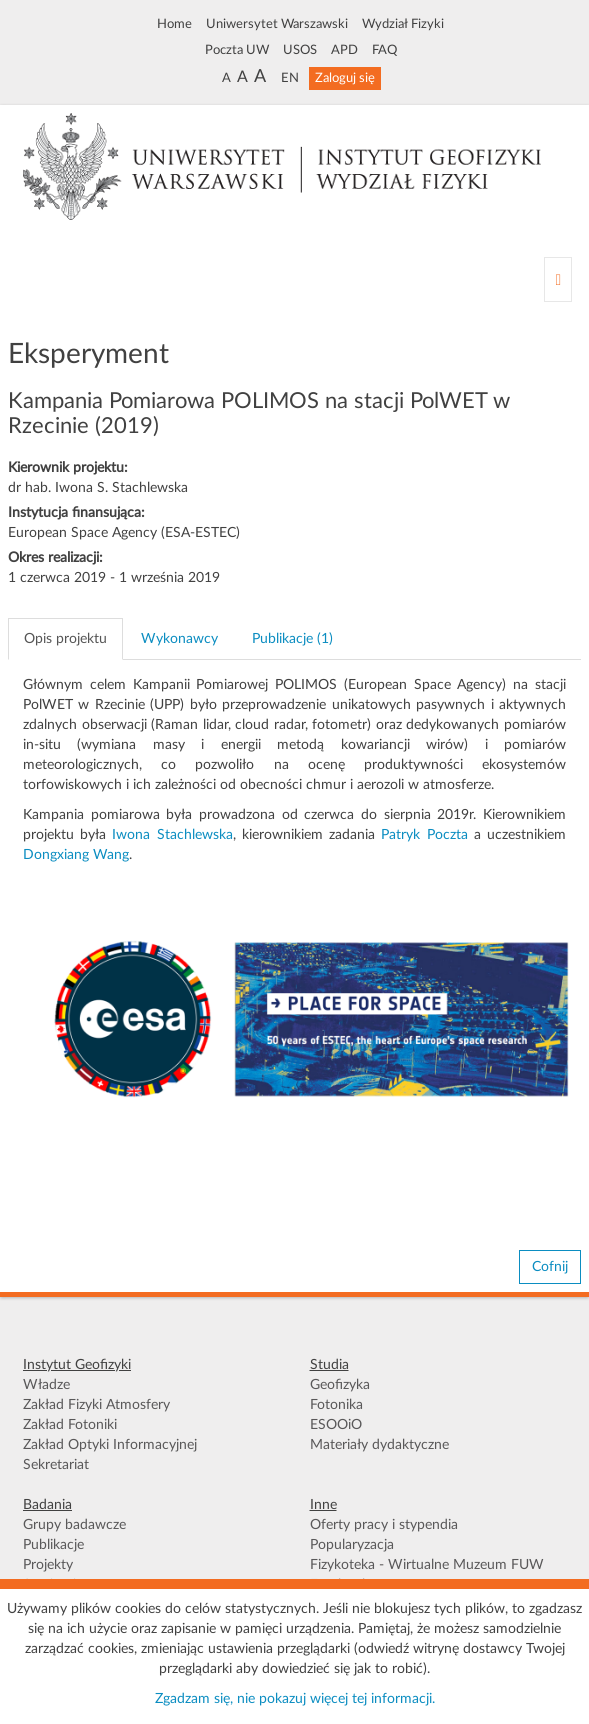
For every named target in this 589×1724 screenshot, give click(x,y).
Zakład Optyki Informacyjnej (110, 1445)
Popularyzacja (352, 1545)
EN (290, 78)
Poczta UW (237, 50)
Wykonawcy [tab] (179, 639)
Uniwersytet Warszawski (277, 24)
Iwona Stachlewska (172, 835)
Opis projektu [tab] (65, 639)
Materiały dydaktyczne (379, 1445)
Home (174, 24)
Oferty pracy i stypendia (384, 1525)
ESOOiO (336, 1425)
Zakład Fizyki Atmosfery (96, 1405)
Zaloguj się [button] (345, 78)
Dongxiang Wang (76, 855)
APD (344, 50)
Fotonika (336, 1405)
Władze (46, 1385)
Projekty (48, 1565)
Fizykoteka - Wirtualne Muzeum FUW (427, 1565)
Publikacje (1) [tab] (292, 639)
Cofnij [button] (550, 1267)
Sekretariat (56, 1465)
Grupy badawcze (74, 1525)
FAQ (384, 50)
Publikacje (53, 1545)
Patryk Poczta (424, 835)
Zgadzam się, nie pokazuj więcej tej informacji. (295, 1699)
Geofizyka (340, 1385)
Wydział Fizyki (403, 24)
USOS (300, 50)
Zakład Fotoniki (70, 1425)
